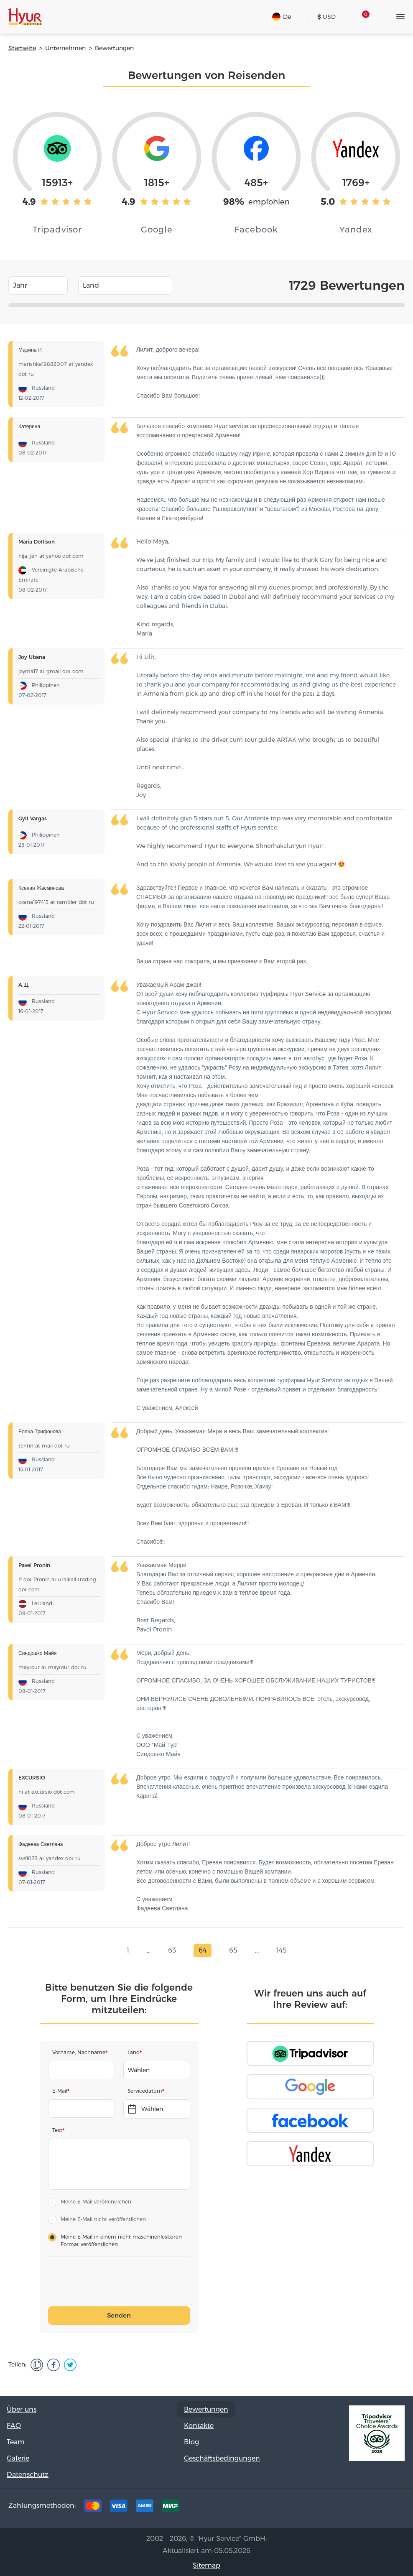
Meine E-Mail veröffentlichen (96, 2201)
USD (326, 16)
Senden (119, 2315)
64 (202, 1950)
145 (281, 1950)
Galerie (18, 2458)
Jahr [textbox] (20, 285)
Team (16, 2442)
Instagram (367, 2508)
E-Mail (59, 2091)
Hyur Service (25, 16)
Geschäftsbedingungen (222, 2458)
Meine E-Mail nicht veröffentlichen (103, 2219)
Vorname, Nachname (78, 2052)
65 (233, 1950)
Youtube (393, 2508)
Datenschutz (27, 2475)
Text (57, 2130)
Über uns (21, 2409)
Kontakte (199, 2426)
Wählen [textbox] (139, 2070)
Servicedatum (144, 2091)
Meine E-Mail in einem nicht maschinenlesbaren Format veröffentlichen (121, 2240)
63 (172, 1950)
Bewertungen (206, 2409)
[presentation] (113, 2282)
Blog (191, 2442)
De (281, 17)
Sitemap (206, 2565)
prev (113, 1950)
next (300, 1950)
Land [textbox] (91, 285)
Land (133, 2052)
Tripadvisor (315, 2508)
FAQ (14, 2426)
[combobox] (38, 285)
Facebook (341, 2508)
